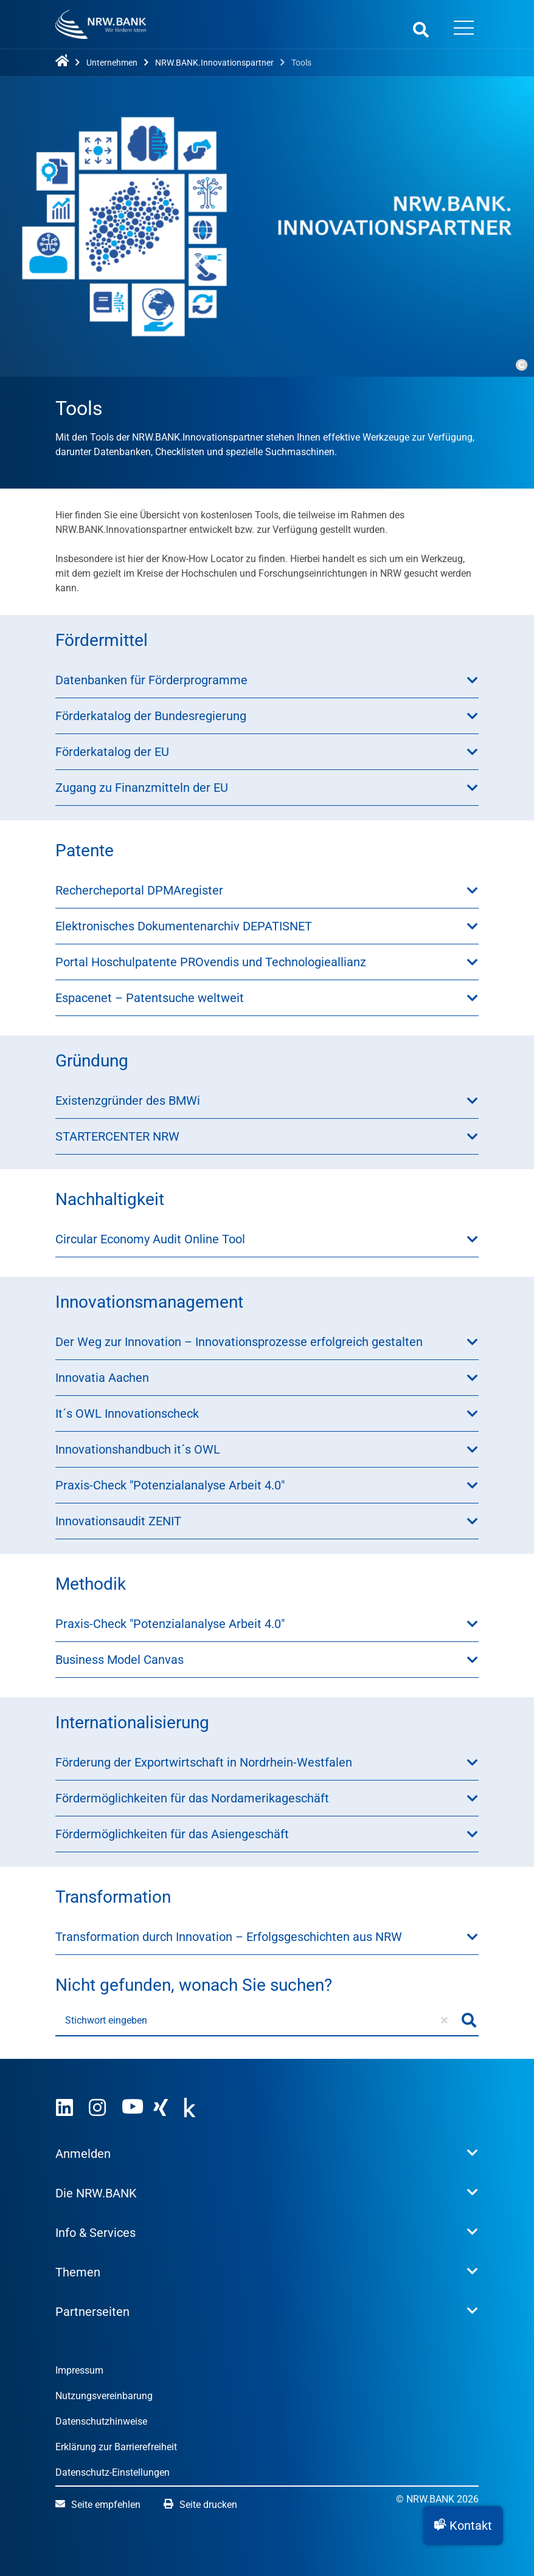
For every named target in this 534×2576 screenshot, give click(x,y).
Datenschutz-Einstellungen (112, 2472)
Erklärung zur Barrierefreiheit (116, 2447)
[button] (463, 2525)
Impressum (79, 2370)
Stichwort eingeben (106, 2020)
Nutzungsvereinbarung (104, 2396)
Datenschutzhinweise (101, 2421)
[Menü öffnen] (463, 29)
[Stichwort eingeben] (257, 2020)
